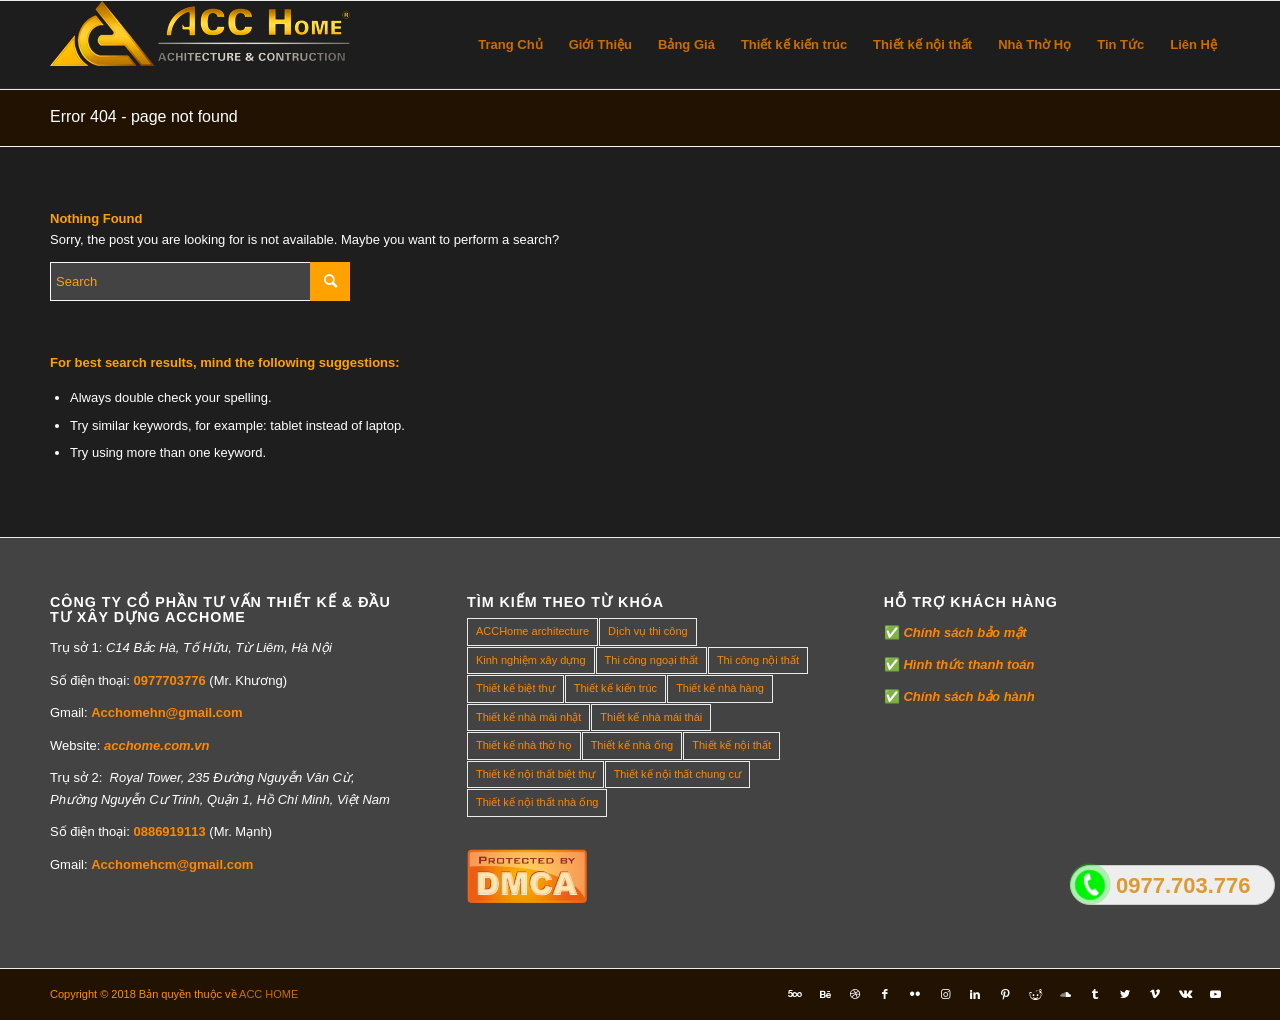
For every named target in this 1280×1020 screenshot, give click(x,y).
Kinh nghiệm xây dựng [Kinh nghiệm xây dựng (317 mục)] (531, 660)
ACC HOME (268, 994)
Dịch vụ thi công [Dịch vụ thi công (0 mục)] (648, 631)
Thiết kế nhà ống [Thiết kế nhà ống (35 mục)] (632, 745)
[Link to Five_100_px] (795, 994)
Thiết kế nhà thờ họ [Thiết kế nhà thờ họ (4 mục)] (524, 745)
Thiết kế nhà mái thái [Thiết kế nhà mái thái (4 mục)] (651, 717)
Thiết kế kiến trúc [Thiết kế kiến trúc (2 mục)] (615, 688)
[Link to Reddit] (1035, 994)
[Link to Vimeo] (1155, 994)
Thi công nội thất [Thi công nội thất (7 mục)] (758, 660)
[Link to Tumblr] (1095, 994)
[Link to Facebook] (885, 994)
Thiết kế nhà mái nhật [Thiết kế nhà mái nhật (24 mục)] (528, 717)
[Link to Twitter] (1125, 994)
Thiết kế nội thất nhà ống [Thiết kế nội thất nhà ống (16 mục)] (537, 802)
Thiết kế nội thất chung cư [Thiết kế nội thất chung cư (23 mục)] (677, 774)
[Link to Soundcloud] (1065, 994)
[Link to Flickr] (915, 994)
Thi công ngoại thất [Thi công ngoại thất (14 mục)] (651, 660)
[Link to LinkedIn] (975, 994)
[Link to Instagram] (945, 994)
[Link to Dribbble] (855, 994)
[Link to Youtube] (1215, 994)
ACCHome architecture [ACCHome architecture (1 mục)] (532, 631)
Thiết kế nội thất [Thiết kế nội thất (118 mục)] (731, 745)
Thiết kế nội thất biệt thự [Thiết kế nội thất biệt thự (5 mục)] (535, 774)
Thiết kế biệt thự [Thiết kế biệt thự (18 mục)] (515, 688)
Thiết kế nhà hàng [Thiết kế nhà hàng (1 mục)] (720, 688)
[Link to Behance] (825, 994)
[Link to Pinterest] (1005, 994)
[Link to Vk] (1185, 994)
